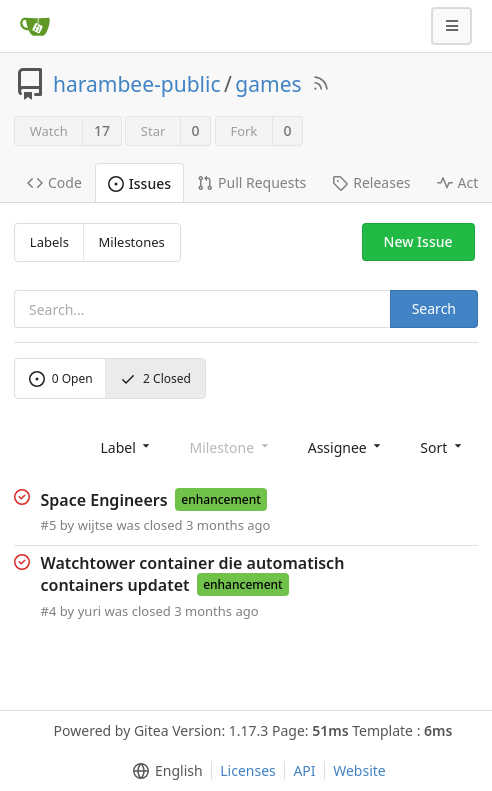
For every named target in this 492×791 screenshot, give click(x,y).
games (268, 84)
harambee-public (137, 84)
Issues (139, 183)
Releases (371, 182)
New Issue (418, 241)
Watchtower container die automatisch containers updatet (193, 574)
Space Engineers (104, 499)
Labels (49, 242)
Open (61, 378)
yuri (89, 611)
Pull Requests (251, 182)
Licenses (248, 770)
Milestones (132, 242)
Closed (155, 378)
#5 (49, 525)
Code (54, 182)
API (304, 770)
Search (434, 308)
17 (102, 130)
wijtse (95, 525)
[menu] (126, 446)
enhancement (220, 499)
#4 (49, 611)
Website (359, 770)
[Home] (35, 26)
